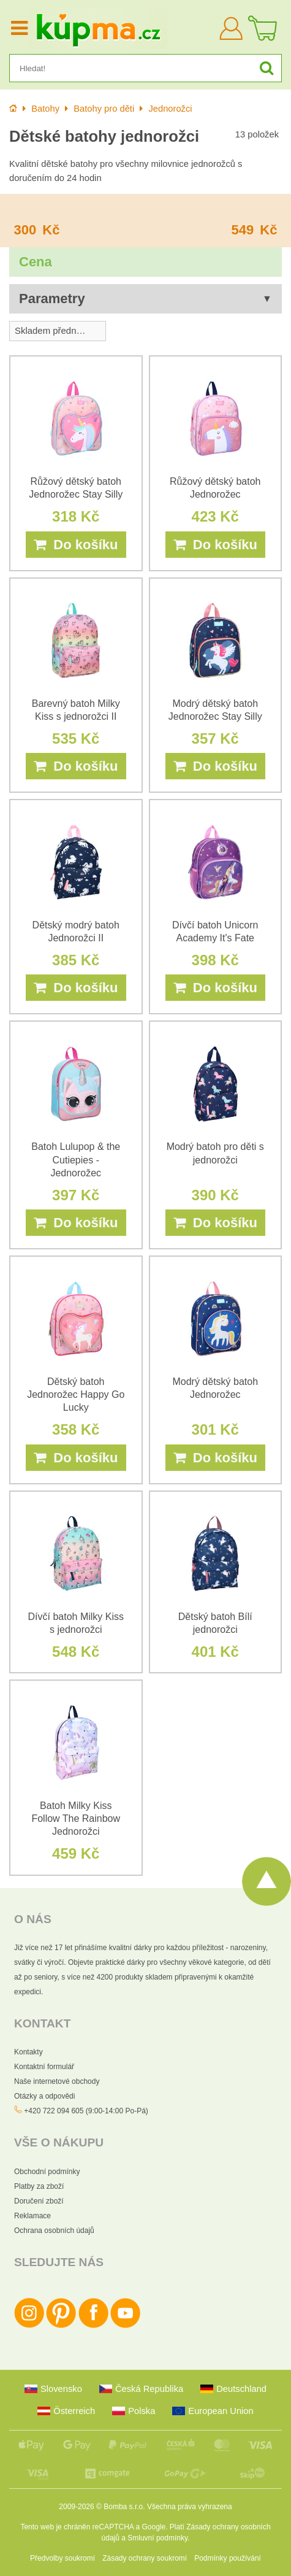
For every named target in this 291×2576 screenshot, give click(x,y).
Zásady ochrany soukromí (144, 2558)
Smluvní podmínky (157, 2538)
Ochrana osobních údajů (54, 2230)
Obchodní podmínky (47, 2171)
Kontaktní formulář (44, 2066)
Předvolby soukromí (62, 2558)
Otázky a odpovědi (44, 2096)
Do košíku (76, 544)
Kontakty (28, 2052)
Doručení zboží (39, 2201)
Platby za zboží (39, 2186)
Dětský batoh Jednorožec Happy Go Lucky (75, 1394)
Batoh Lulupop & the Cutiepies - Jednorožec (75, 1159)
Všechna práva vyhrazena (189, 2506)
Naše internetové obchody (56, 2081)
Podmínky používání (227, 2558)
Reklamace (32, 2216)
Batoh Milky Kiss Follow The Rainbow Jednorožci (75, 1818)
